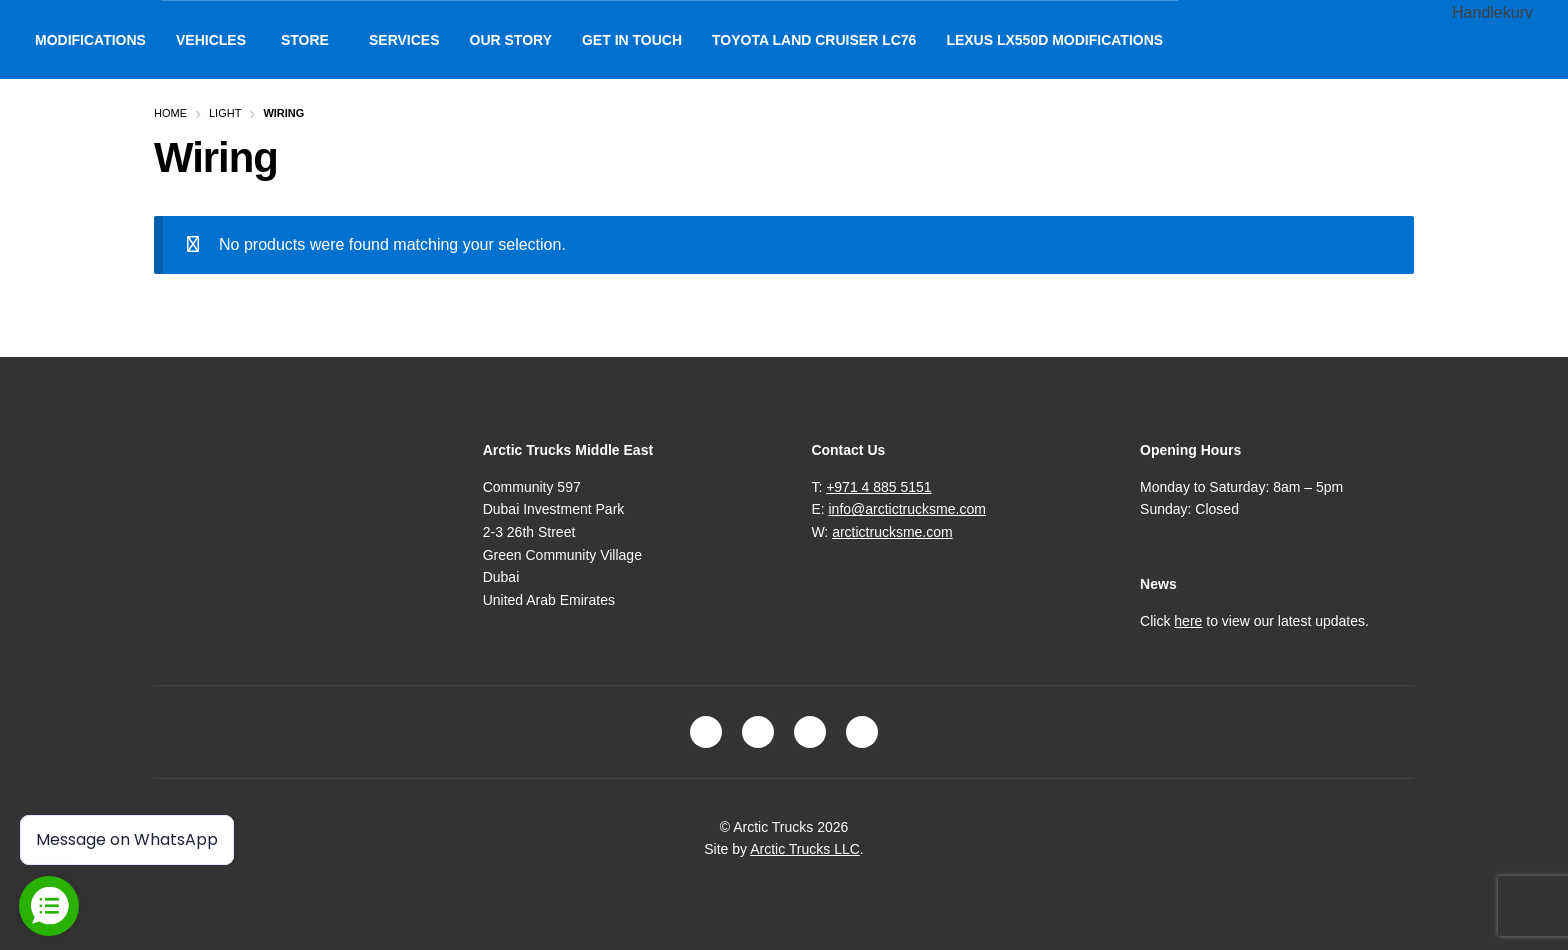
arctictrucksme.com (892, 532)
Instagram (758, 732)
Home (170, 113)
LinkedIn (810, 732)
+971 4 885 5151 (879, 487)
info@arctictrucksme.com (907, 509)
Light (225, 113)
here (1188, 621)
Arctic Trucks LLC (805, 849)
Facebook (706, 732)
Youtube (862, 732)
